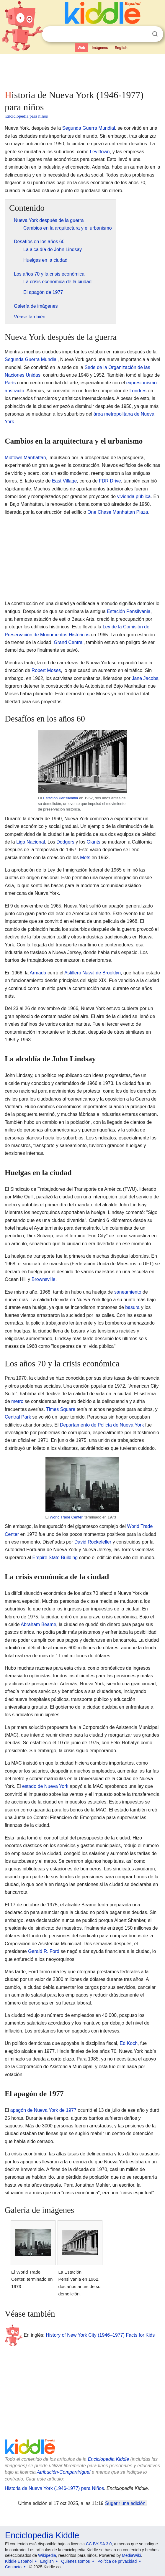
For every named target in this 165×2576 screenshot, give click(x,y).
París (10, 382)
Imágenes (100, 48)
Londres (137, 390)
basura (132, 1307)
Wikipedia (47, 2555)
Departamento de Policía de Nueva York (102, 1424)
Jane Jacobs (145, 678)
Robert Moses (46, 670)
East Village (64, 480)
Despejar (143, 34)
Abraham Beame (38, 1624)
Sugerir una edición (125, 2503)
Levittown (100, 151)
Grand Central (69, 642)
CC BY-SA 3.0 (99, 2544)
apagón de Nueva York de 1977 (43, 2110)
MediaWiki (131, 2555)
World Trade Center (66, 1517)
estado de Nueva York (45, 1786)
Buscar (155, 34)
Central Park (18, 1416)
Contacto (13, 2567)
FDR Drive (110, 480)
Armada (38, 972)
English (121, 48)
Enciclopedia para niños (26, 116)
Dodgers (65, 841)
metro (17, 1401)
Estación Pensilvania (129, 611)
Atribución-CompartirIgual (63, 2472)
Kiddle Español (18, 2561)
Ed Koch (129, 2043)
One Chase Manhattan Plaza (117, 512)
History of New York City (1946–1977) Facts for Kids (100, 2335)
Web (81, 48)
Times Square (60, 1409)
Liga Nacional (30, 841)
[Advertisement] (82, 71)
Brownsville (43, 1279)
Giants (93, 841)
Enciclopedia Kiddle (108, 2459)
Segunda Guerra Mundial (88, 128)
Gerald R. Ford (43, 1951)
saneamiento (127, 1291)
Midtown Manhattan (25, 457)
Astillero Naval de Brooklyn (92, 972)
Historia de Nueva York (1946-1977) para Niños (54, 2488)
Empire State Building (55, 1557)
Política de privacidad (117, 2561)
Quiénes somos (75, 2561)
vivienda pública (134, 496)
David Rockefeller (92, 1541)
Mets (85, 857)
